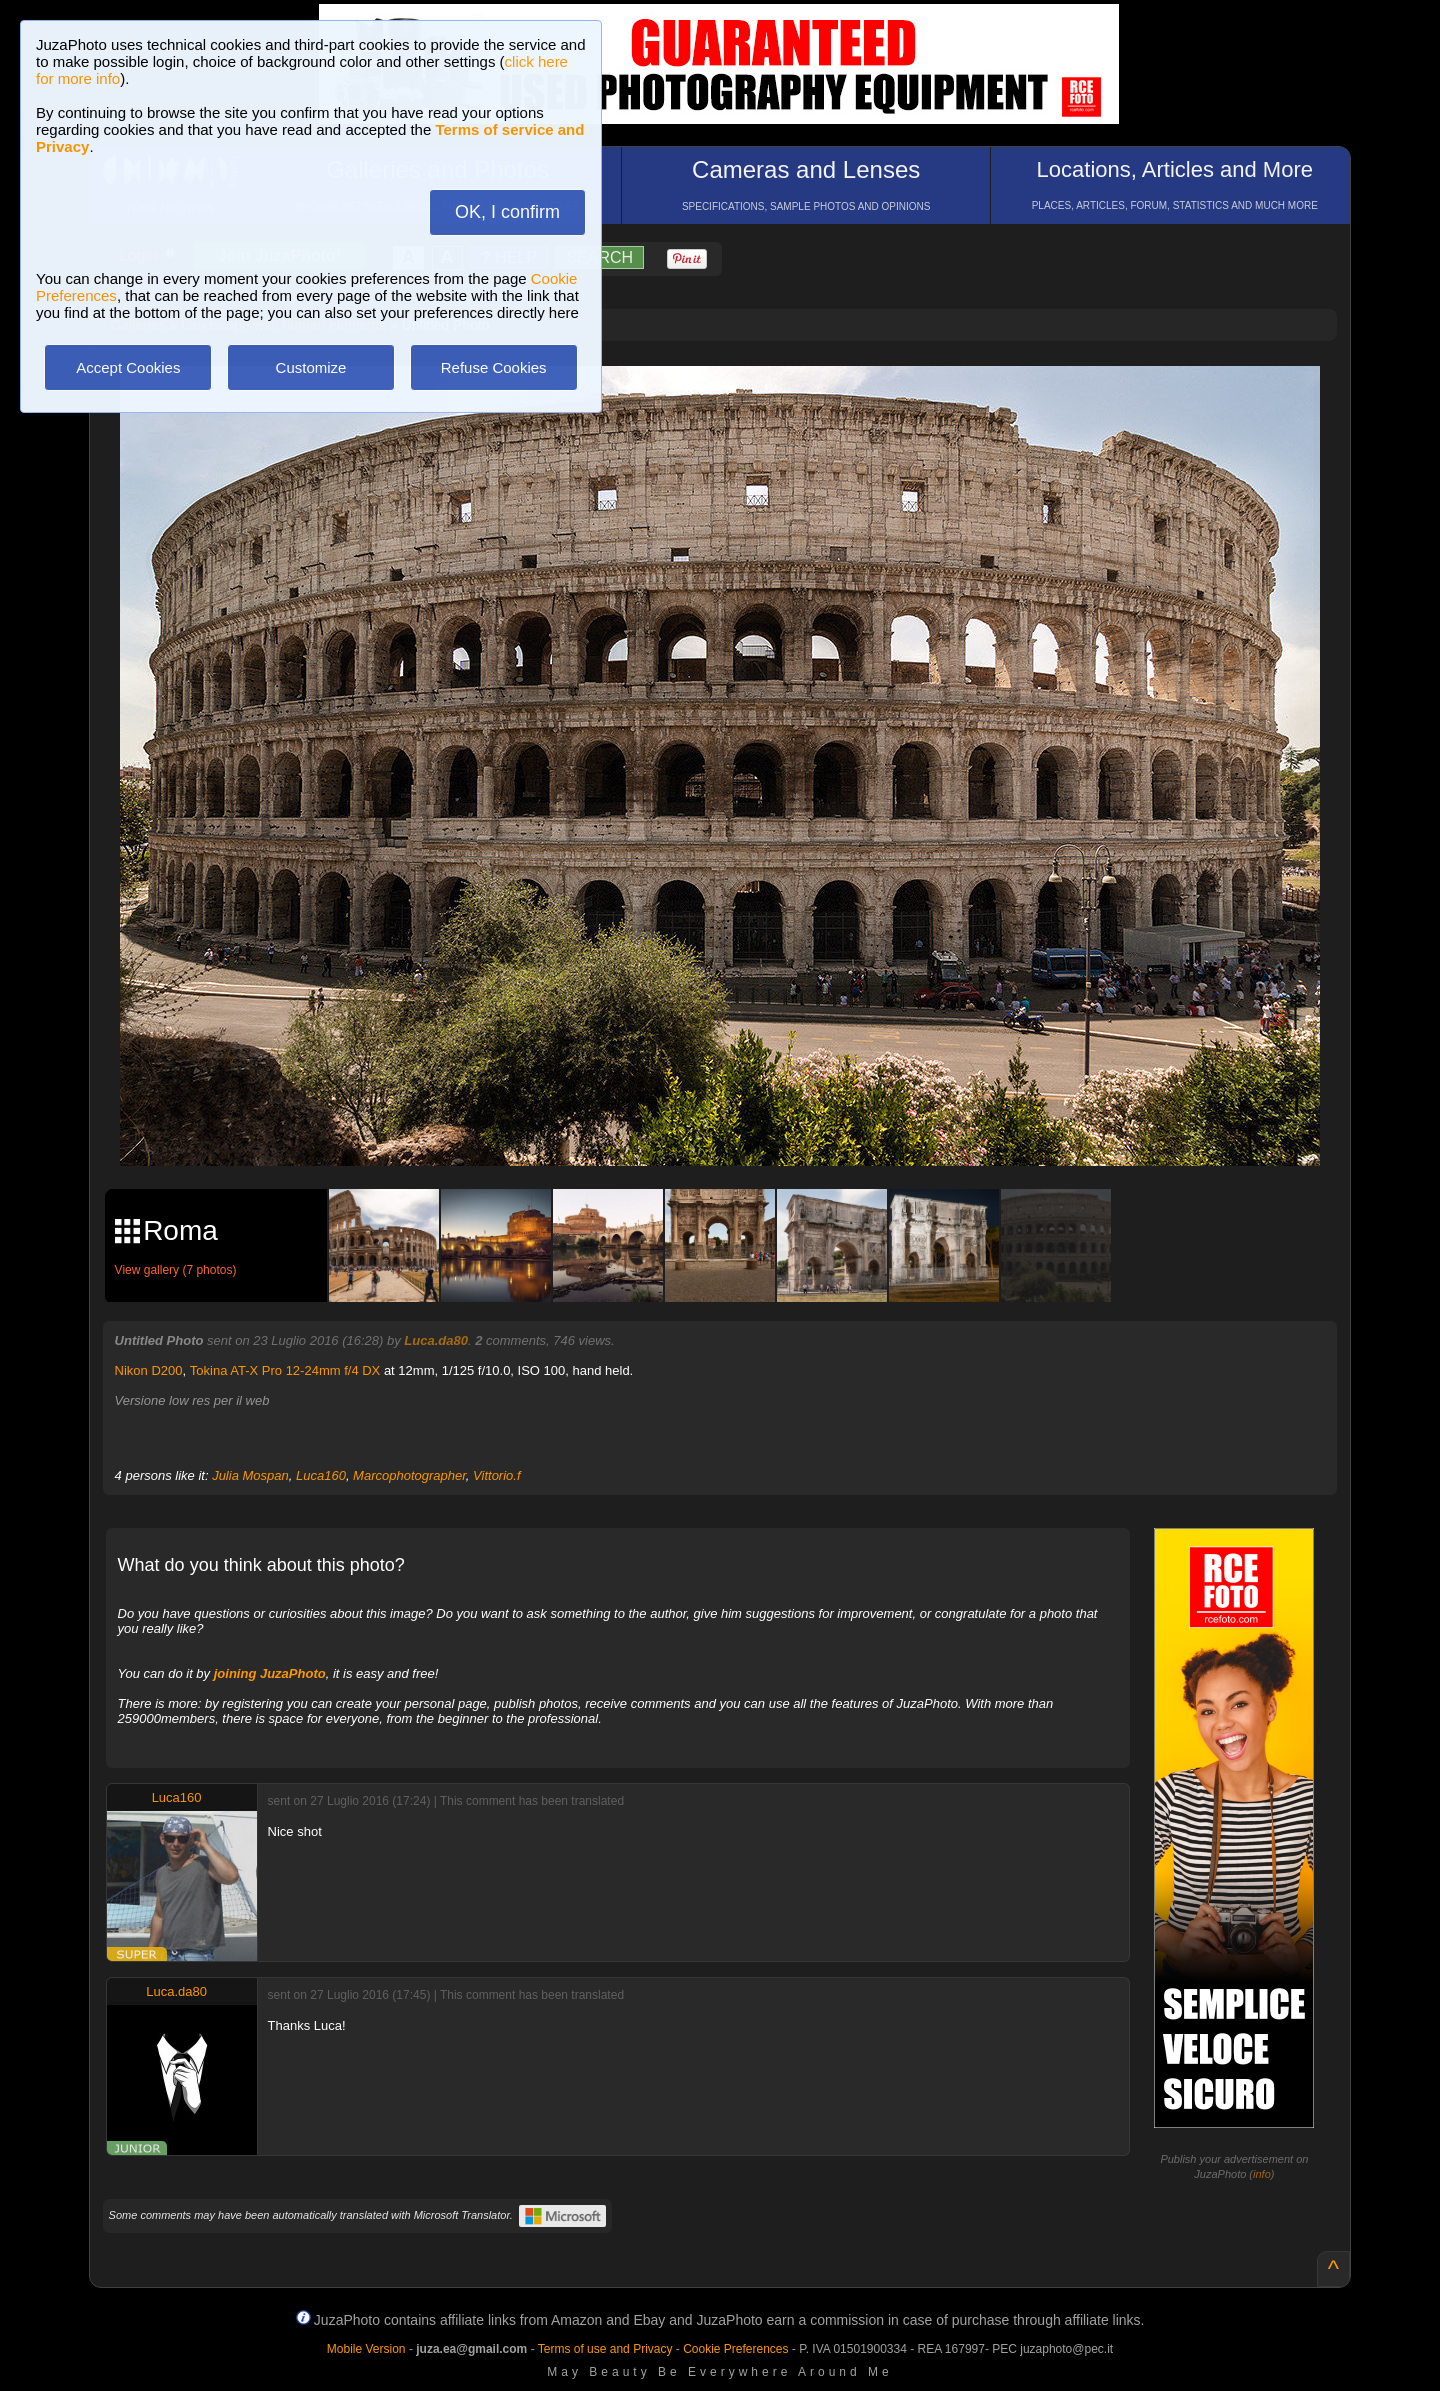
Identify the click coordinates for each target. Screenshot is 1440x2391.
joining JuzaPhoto (270, 1673)
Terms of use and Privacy (605, 2349)
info (1262, 2174)
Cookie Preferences (735, 2349)
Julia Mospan (250, 1475)
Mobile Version (366, 2349)
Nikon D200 (149, 1370)
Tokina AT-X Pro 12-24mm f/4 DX (285, 1370)
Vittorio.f (496, 1475)
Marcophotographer (409, 1475)
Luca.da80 (436, 1340)
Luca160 (321, 1475)
